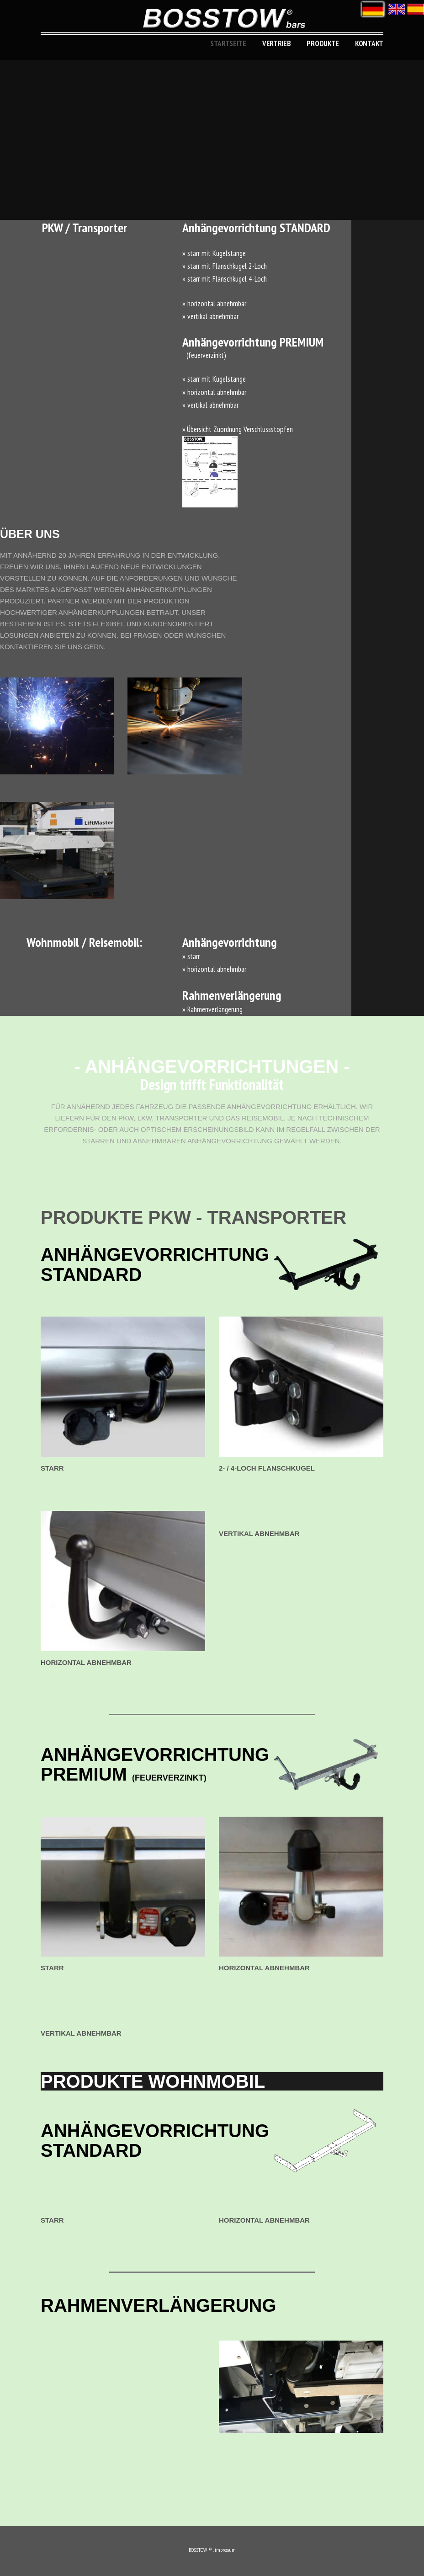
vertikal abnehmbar (259, 1533)
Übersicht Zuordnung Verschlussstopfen (240, 429)
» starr (191, 956)
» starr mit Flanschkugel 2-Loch (224, 266)
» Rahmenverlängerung (212, 1009)
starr (52, 1468)
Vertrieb (276, 43)
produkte (323, 43)
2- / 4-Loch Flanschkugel (267, 1468)
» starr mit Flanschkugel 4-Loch (224, 279)
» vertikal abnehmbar (210, 316)
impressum (225, 2549)
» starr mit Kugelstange (214, 253)
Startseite (228, 43)
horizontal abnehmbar (86, 1662)
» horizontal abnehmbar (214, 304)
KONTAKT (369, 43)
